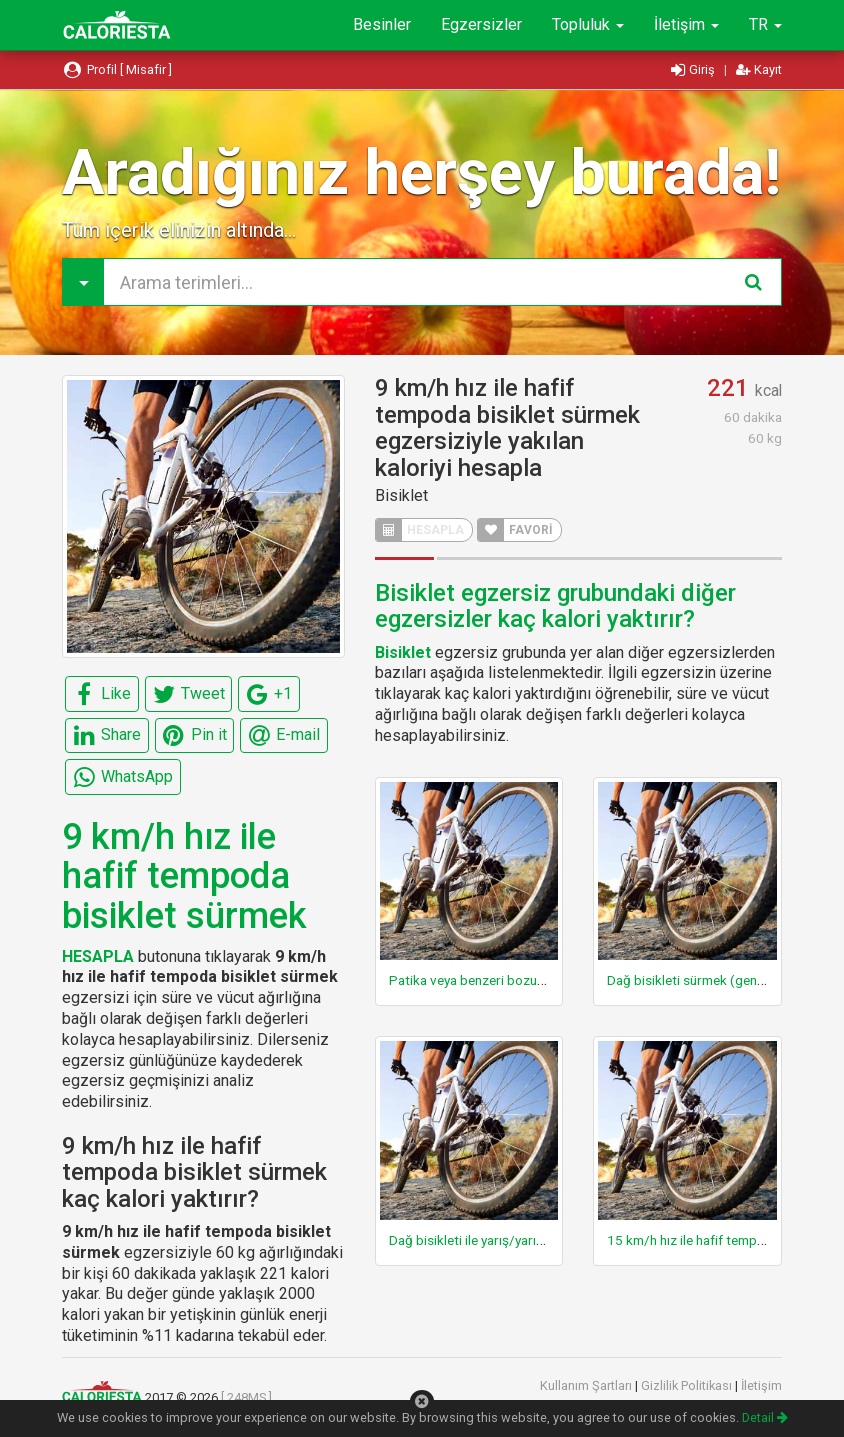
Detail (765, 1417)
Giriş (694, 69)
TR (765, 24)
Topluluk (588, 24)
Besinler (382, 24)
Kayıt (759, 69)
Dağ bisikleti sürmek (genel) (689, 980)
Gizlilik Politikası (688, 1385)
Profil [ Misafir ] (117, 69)
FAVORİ (515, 530)
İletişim (686, 24)
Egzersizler (481, 24)
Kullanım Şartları (587, 1385)
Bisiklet (401, 495)
